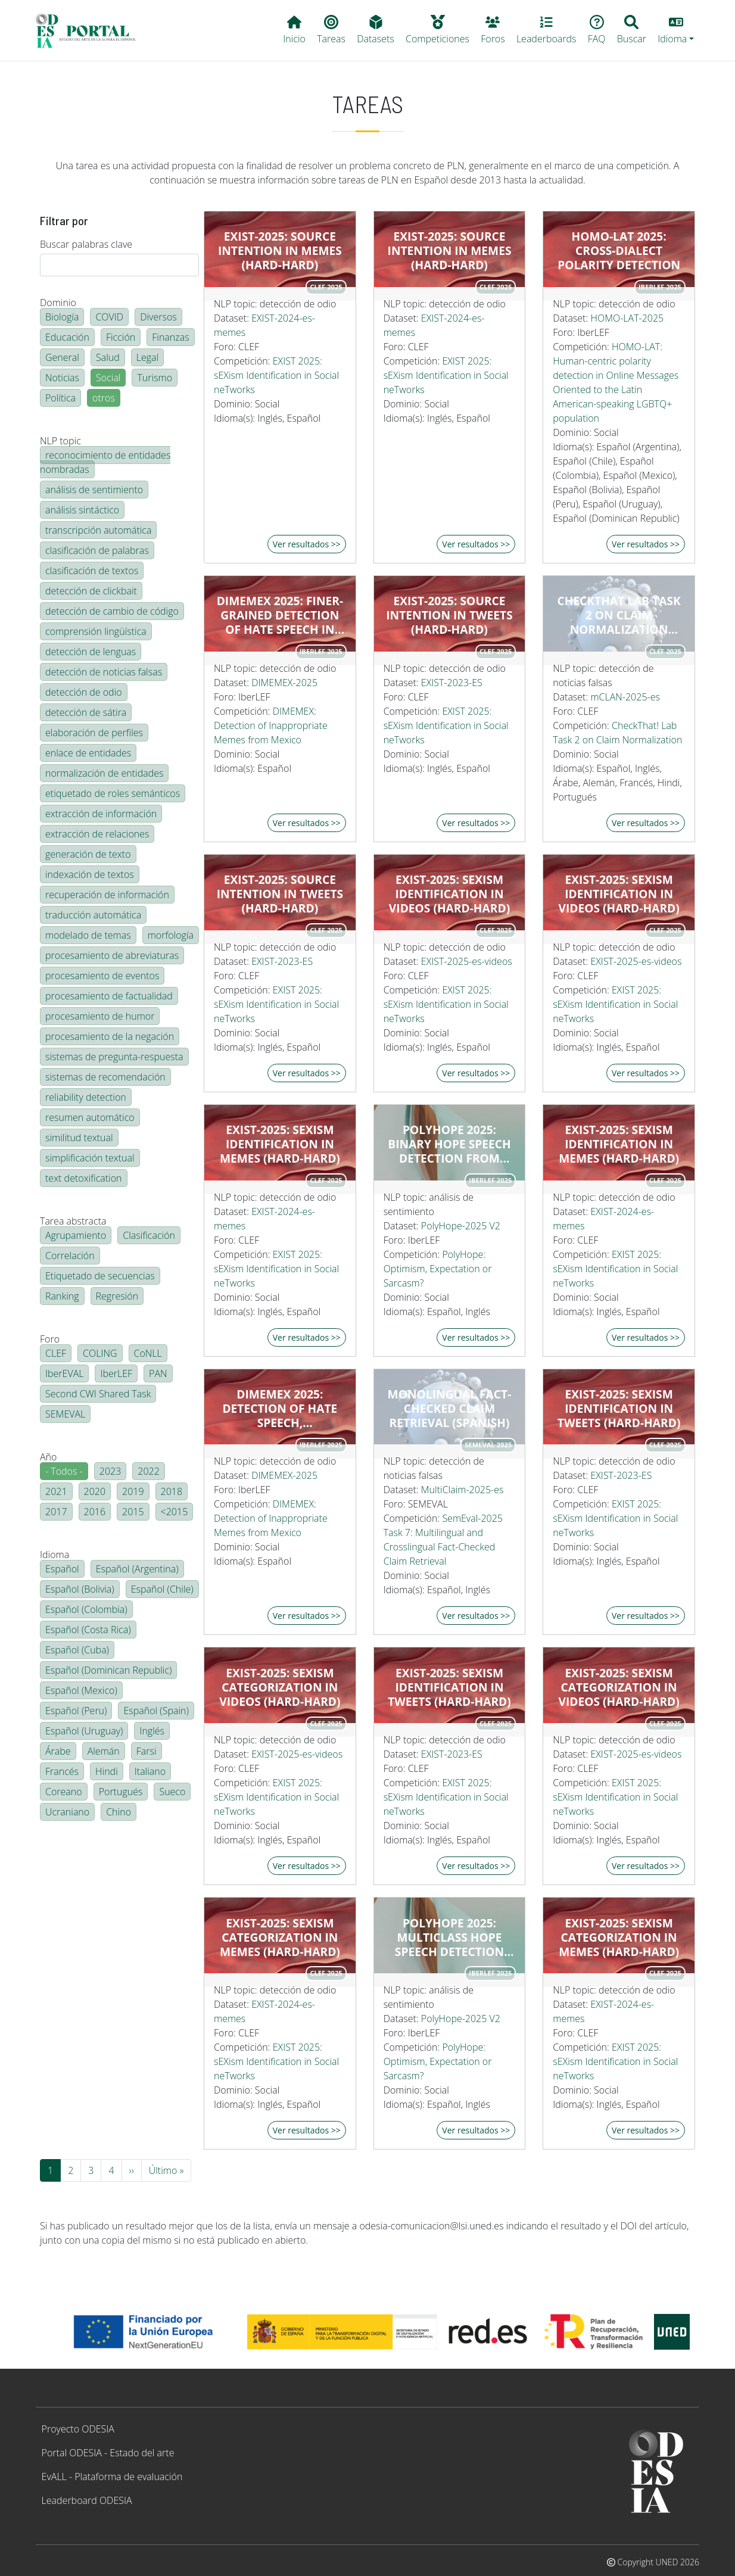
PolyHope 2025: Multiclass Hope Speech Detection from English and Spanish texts (449, 1937)
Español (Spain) (155, 1710)
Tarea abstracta (73, 1221)
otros (103, 397)
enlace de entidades (88, 752)
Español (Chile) (162, 1589)
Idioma (54, 1554)
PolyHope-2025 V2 (460, 1225)
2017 (56, 1511)
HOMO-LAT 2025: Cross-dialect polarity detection (619, 250)
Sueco (172, 1791)
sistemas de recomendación (105, 1076)
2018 (172, 1491)
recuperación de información (107, 894)
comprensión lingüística (96, 631)
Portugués (121, 1791)
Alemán (104, 1751)
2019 (133, 1491)
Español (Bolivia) (79, 1589)
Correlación (70, 1255)
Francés (62, 1771)
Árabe (58, 1751)
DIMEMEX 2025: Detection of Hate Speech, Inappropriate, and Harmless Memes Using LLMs (279, 1408)
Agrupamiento (75, 1235)
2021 (56, 1491)
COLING (100, 1353)
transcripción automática (98, 530)
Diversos (158, 316)
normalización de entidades (104, 773)
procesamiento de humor (99, 1016)
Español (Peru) (76, 1710)
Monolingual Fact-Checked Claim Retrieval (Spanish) (450, 1408)
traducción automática (93, 914)
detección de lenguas (90, 651)
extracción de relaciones (97, 833)
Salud (108, 357)
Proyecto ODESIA (78, 2428)
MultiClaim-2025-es (462, 1489)
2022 (149, 1471)
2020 (95, 1491)
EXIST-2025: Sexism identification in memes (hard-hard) (280, 1144)
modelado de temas (88, 935)
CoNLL (148, 1353)
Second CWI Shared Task (98, 1393)
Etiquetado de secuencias (100, 1275)
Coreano (63, 1791)
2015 (133, 1511)
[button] (676, 30)
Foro (50, 1338)
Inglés (151, 1730)
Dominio (58, 302)
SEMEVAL (65, 1414)
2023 (110, 1471)
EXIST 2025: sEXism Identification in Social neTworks (276, 375)
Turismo (154, 377)
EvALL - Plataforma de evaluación (112, 2476)
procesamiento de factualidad (109, 995)
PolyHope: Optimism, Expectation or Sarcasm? (438, 1268)
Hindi (106, 1771)
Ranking (62, 1296)
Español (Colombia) (86, 1609)
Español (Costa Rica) (88, 1629)
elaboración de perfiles (94, 732)
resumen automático (90, 1117)
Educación (67, 337)
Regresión (117, 1296)
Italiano (150, 1771)
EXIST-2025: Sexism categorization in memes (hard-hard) (280, 1937)
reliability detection (85, 1097)
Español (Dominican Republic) (108, 1670)
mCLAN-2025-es (624, 696)
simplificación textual (90, 1157)
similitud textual (79, 1137)
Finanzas (170, 337)
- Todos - (64, 1471)
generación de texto (88, 854)
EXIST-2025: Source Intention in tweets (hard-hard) (449, 615)
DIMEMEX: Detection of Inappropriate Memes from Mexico (271, 725)
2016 (95, 1511)
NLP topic (60, 440)
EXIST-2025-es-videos (466, 961)
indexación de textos (89, 874)
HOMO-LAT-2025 (627, 318)
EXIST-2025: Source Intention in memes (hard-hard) (280, 250)
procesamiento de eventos (102, 975)
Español (62, 1568)
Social (108, 377)
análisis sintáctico (82, 509)
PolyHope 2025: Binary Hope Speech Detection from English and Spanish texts (449, 1144)
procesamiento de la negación (109, 1036)
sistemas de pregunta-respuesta (114, 1056)
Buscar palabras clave (86, 244)
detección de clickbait (91, 590)
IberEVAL (64, 1373)
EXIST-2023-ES (451, 682)
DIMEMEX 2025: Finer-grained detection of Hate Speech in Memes (280, 615)
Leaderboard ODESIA (87, 2500)
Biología (62, 316)
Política (60, 397)
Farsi (146, 1751)
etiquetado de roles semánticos (112, 793)
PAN (158, 1373)
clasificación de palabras (97, 550)
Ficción (120, 337)
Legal (147, 357)
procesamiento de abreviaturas (112, 955)
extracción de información (101, 813)
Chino (118, 1811)
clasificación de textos (91, 570)
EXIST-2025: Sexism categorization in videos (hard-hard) (279, 1687)
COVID (109, 316)
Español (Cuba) (77, 1649)
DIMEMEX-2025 (284, 682)
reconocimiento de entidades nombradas (105, 462)
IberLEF (116, 1373)
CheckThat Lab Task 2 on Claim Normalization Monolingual (618, 615)
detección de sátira (85, 712)
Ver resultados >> (307, 544)
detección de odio (83, 692)
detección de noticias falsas (103, 671)
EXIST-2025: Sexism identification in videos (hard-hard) (449, 894)
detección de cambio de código (112, 611)
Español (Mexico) (81, 1690)
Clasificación (149, 1235)
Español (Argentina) (137, 1568)
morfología (171, 935)
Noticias (62, 377)
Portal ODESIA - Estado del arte (108, 2452)
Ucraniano (67, 1811)
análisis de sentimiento (94, 489)
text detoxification (83, 1178)
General (62, 357)
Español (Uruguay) (84, 1730)
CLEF (55, 1353)
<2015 (174, 1511)
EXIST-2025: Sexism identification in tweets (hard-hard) (619, 1408)
